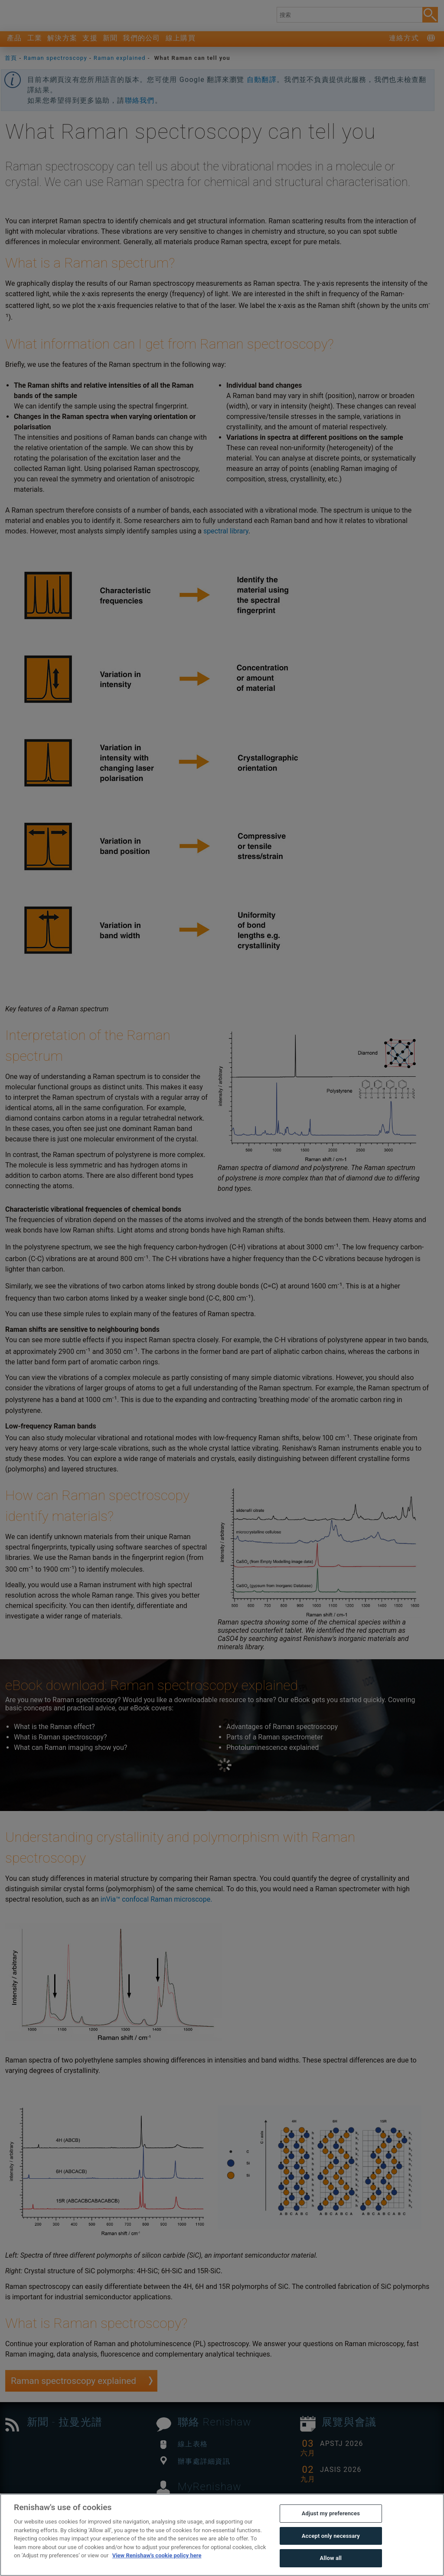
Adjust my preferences (331, 2513)
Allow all (331, 2558)
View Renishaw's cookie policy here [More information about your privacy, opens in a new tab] (157, 2555)
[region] (222, 2535)
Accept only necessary (331, 2536)
